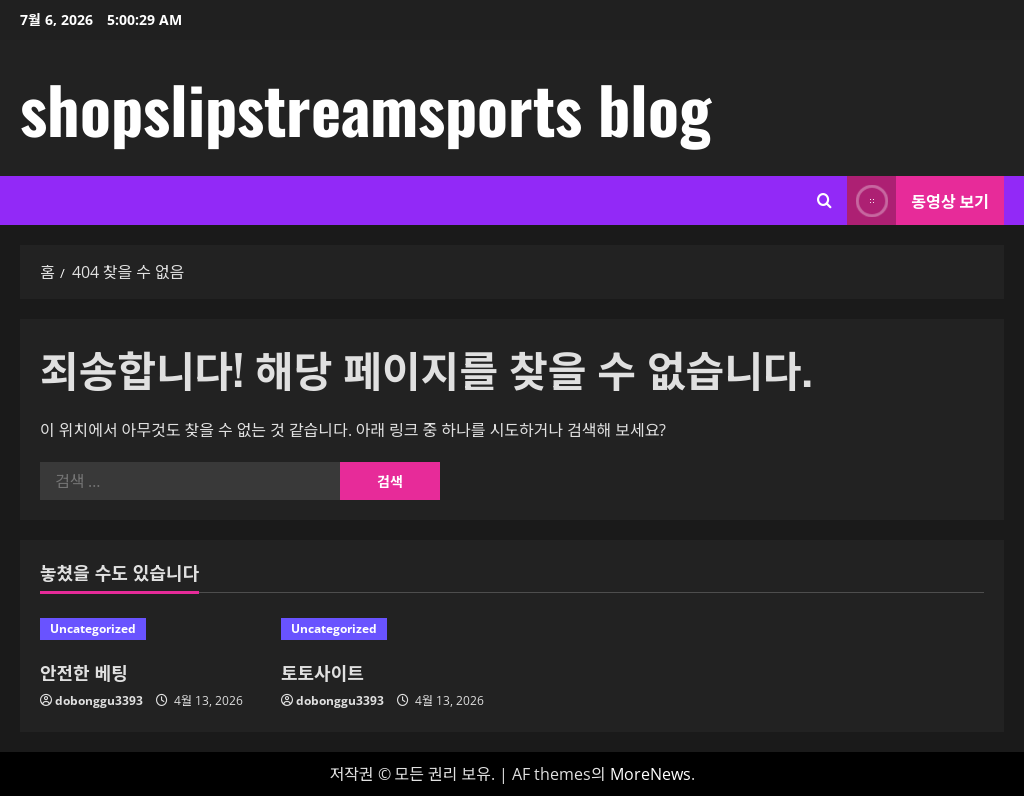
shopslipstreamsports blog (365, 108)
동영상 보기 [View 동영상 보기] (918, 200)
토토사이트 (322, 672)
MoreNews (650, 774)
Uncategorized (93, 628)
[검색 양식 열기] (824, 200)
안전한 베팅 (84, 672)
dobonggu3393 (99, 700)
